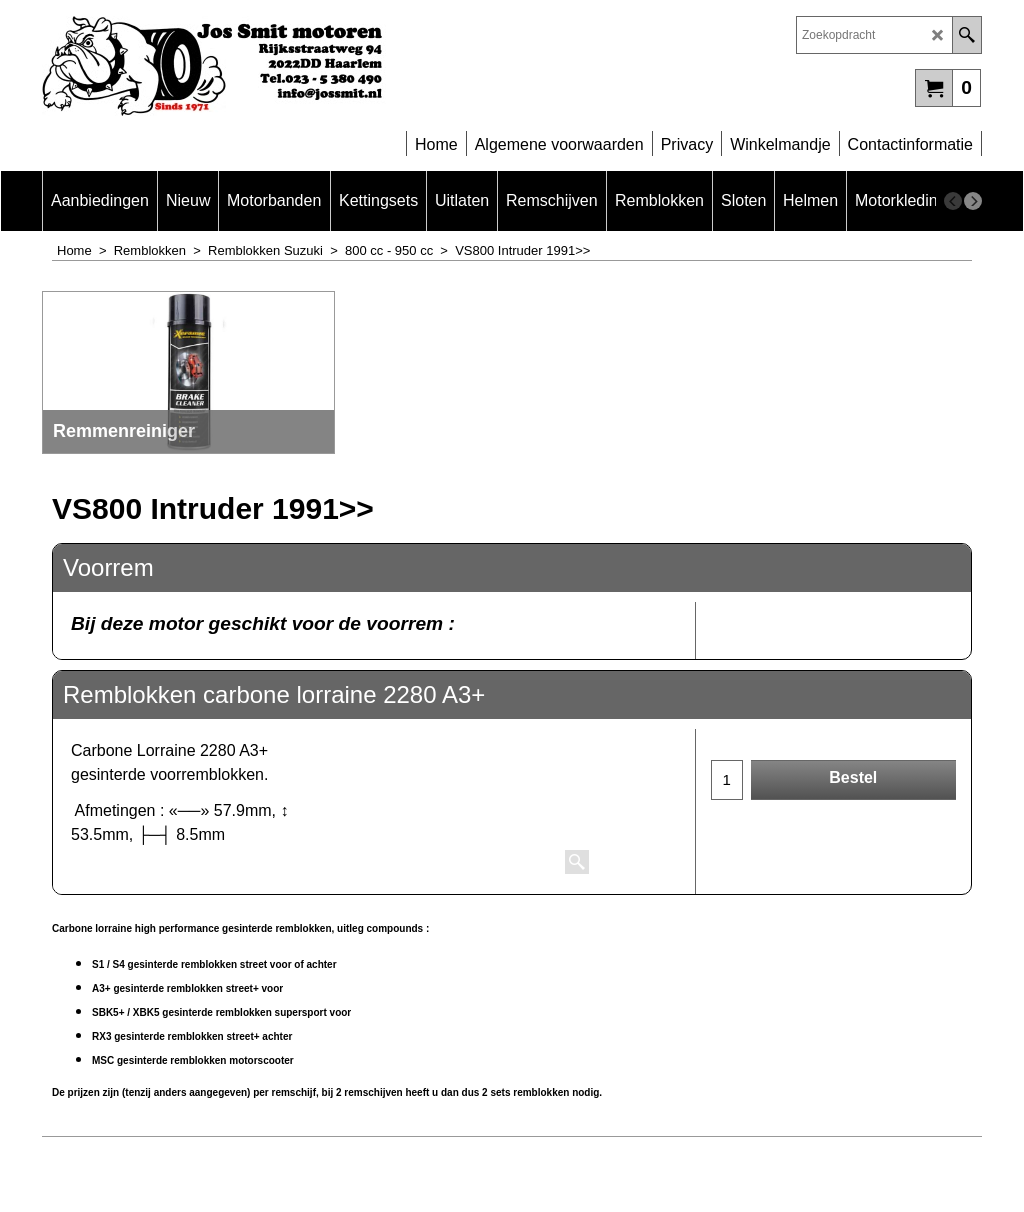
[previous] (953, 201)
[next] (973, 201)
